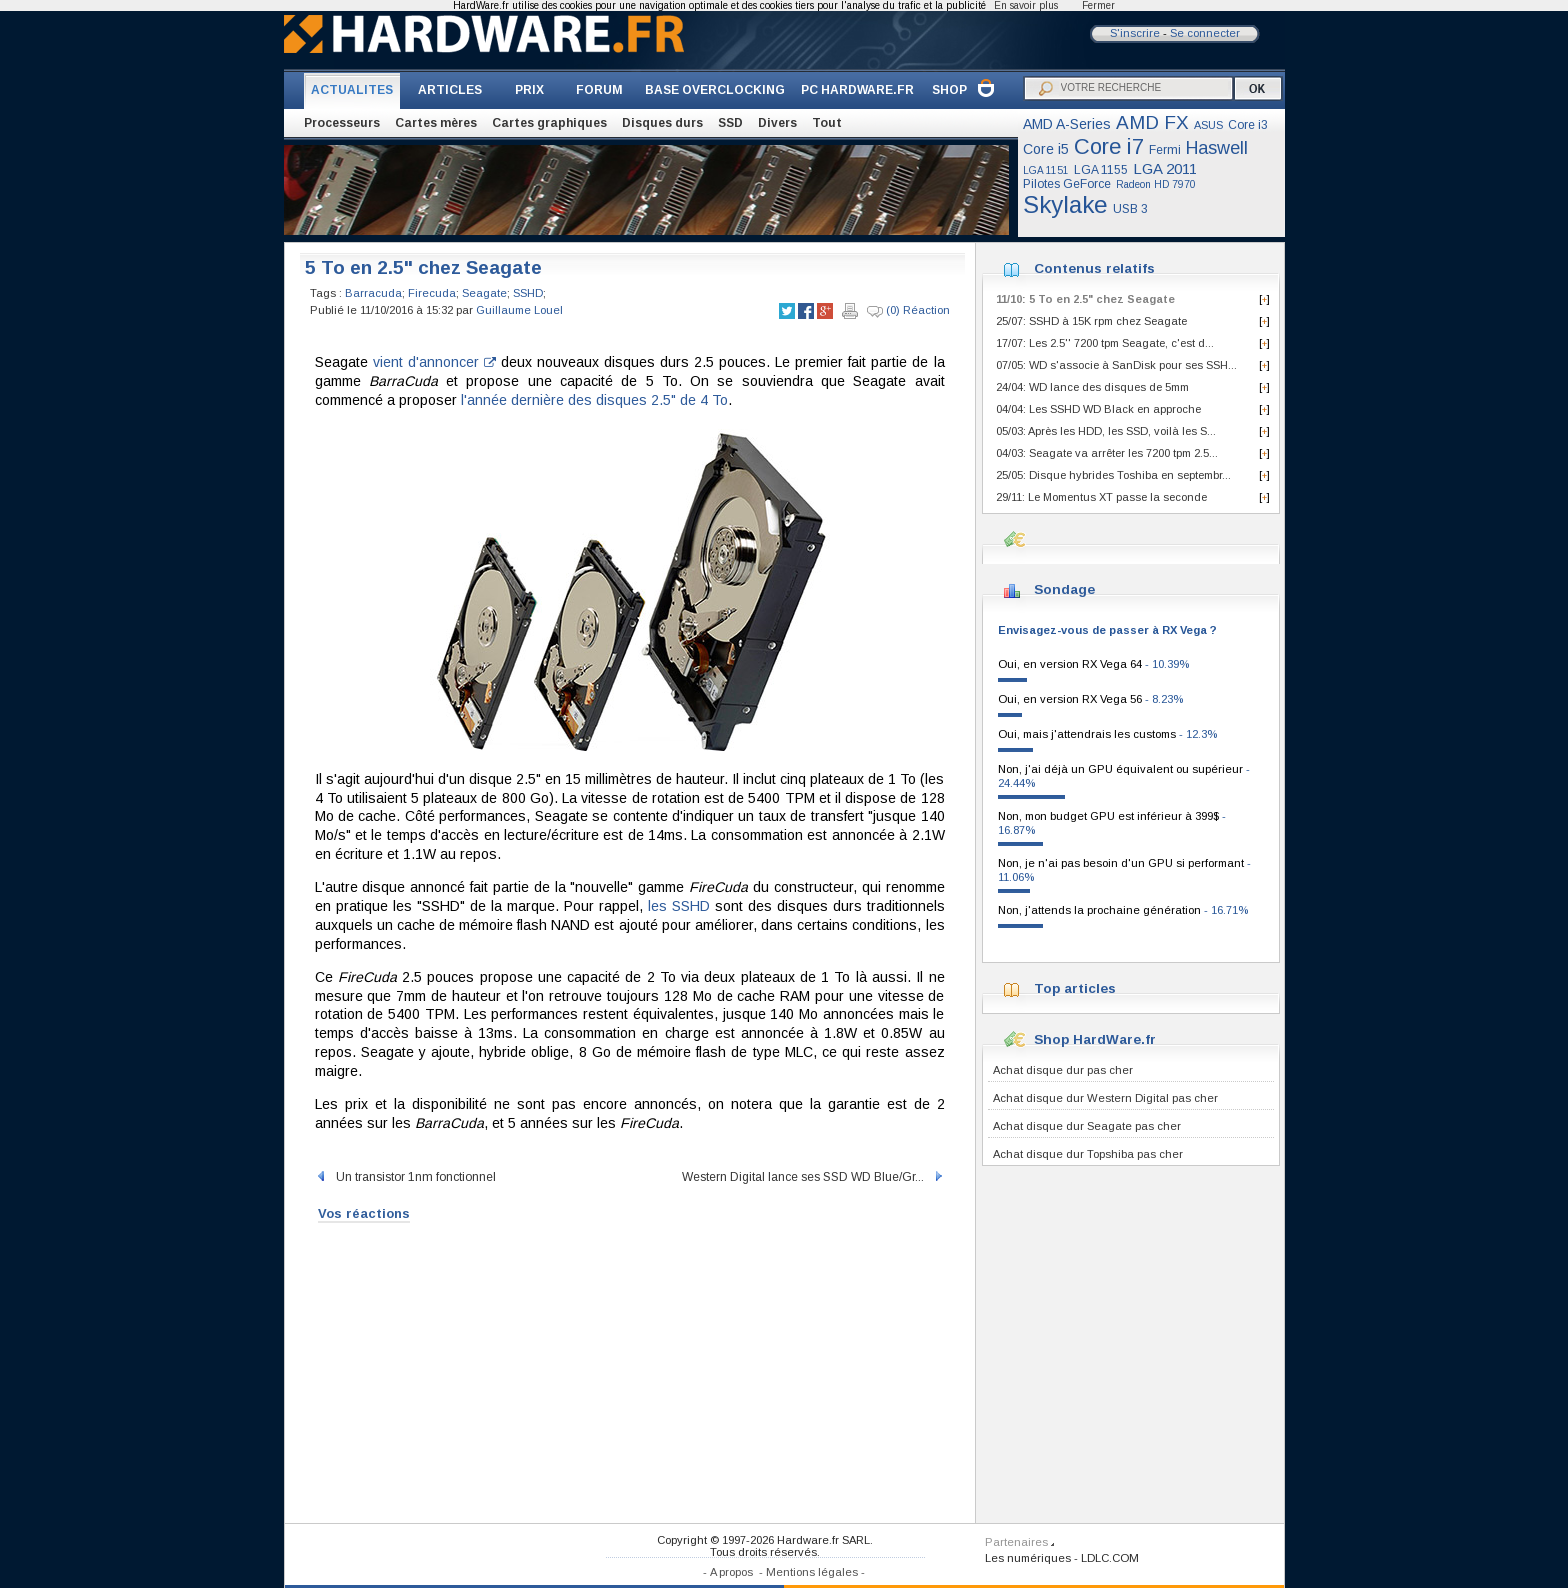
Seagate (484, 293)
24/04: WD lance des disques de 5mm (1092, 387)
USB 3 (1130, 209)
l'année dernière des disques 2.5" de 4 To (594, 400)
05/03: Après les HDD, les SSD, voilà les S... (1106, 431)
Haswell (1217, 148)
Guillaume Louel (519, 310)
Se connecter (1205, 33)
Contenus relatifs (1094, 268)
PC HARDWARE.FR (857, 90)
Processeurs (342, 123)
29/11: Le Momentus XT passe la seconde (1101, 497)
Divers (777, 123)
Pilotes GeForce (1067, 184)
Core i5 (1046, 149)
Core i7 (1109, 146)
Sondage (1064, 589)
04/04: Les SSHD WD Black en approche (1098, 409)
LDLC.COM (1110, 1558)
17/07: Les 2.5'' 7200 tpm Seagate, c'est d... (1105, 343)
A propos (731, 1572)
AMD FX (1152, 122)
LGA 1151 (1046, 170)
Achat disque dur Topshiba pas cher (1088, 1154)
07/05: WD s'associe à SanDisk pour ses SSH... (1116, 365)
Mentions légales (812, 1572)
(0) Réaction (908, 311)
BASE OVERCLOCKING (715, 90)
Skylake (1065, 204)
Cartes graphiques (549, 123)
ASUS (1208, 125)
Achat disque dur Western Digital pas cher (1105, 1098)
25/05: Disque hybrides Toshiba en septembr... (1113, 475)
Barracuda (373, 293)
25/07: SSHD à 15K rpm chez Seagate (1091, 321)
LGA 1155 (1101, 170)
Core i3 (1248, 125)
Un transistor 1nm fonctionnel (405, 1177)
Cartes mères (436, 123)
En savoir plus (1026, 5)
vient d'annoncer (434, 362)
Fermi (1165, 150)
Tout (827, 123)
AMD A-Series (1067, 124)
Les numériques (1028, 1558)
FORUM (599, 90)
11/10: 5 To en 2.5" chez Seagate (1085, 299)
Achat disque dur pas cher (1063, 1070)
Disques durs (662, 123)
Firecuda (432, 293)
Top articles (1075, 988)
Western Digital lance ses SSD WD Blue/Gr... (813, 1177)
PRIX (529, 90)
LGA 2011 (1165, 168)
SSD (730, 123)
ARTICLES (450, 90)
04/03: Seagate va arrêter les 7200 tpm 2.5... (1107, 453)
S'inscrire (1135, 33)
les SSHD (679, 906)
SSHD (528, 293)
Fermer (1098, 5)
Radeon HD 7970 (1156, 184)
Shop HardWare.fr (1095, 1039)
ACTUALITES (352, 90)
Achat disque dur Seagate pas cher (1087, 1126)
